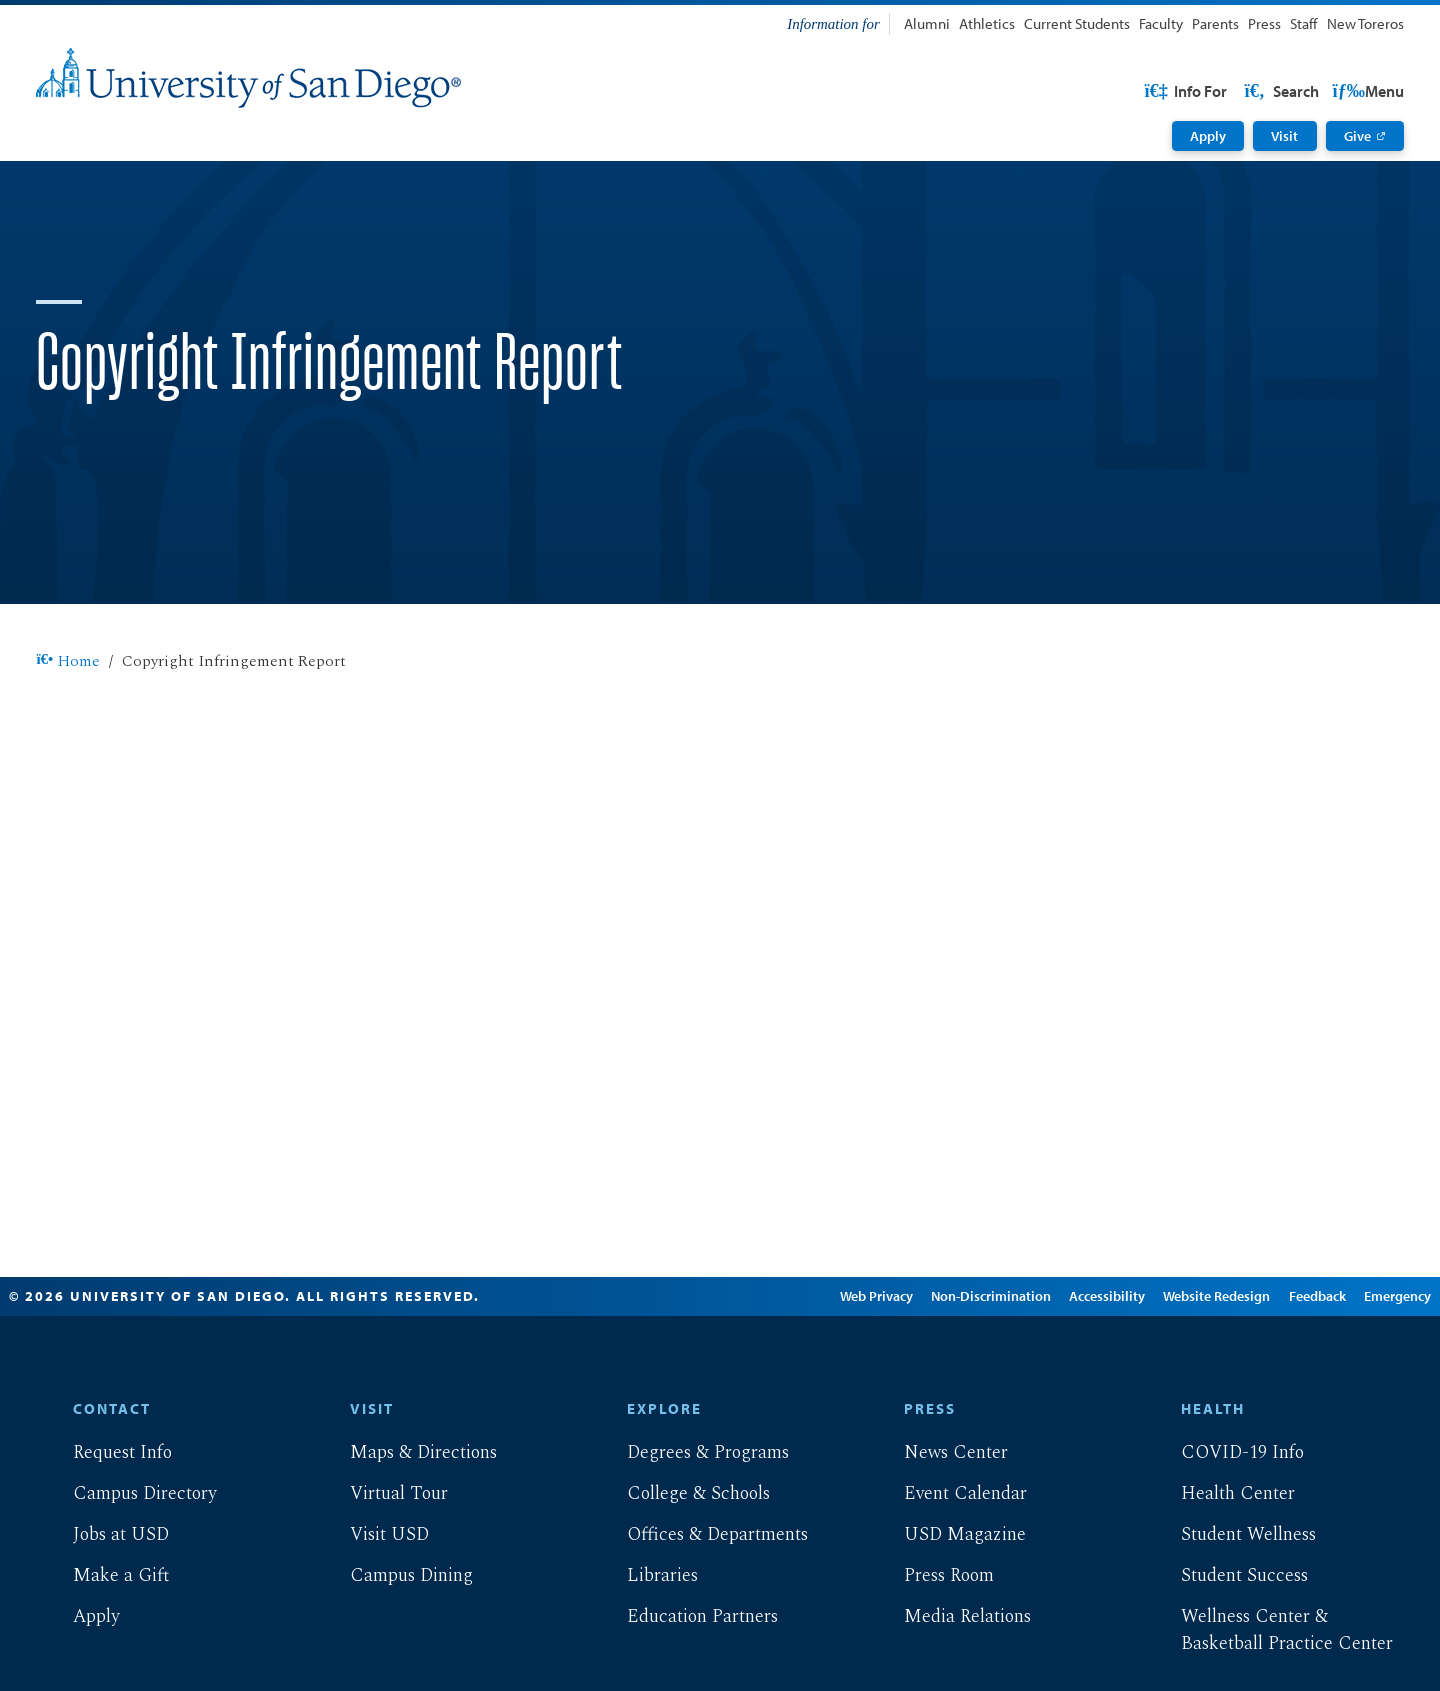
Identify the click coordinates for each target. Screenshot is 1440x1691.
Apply (1208, 136)
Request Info (106, 1516)
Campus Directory (128, 1557)
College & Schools (682, 1557)
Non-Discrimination (955, 1360)
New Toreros (1365, 23)
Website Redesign (1180, 1360)
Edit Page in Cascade (704, 1360)
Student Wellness (1232, 1598)
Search (1365, 91)
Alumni (927, 23)
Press (1264, 23)
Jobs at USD (105, 1598)
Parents (1215, 23)
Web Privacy (839, 1360)
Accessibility (1071, 1360)
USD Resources (1244, 91)
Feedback (1280, 1360)
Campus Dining (395, 1639)
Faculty (1161, 23)
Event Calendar (949, 1557)
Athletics (987, 23)
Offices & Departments (701, 1598)
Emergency (1360, 1360)
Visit (1284, 136)
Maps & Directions (407, 1516)
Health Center (1222, 1557)
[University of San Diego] (248, 78)
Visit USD (373, 1598)
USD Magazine (949, 1598)
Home (67, 726)
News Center (940, 1516)
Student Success (1228, 1639)
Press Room (933, 1639)
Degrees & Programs (692, 1516)
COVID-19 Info (1226, 1516)
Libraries (646, 1639)
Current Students (1077, 23)
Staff (1303, 23)
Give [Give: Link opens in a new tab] (1357, 136)
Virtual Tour (383, 1557)
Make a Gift (105, 1639)
